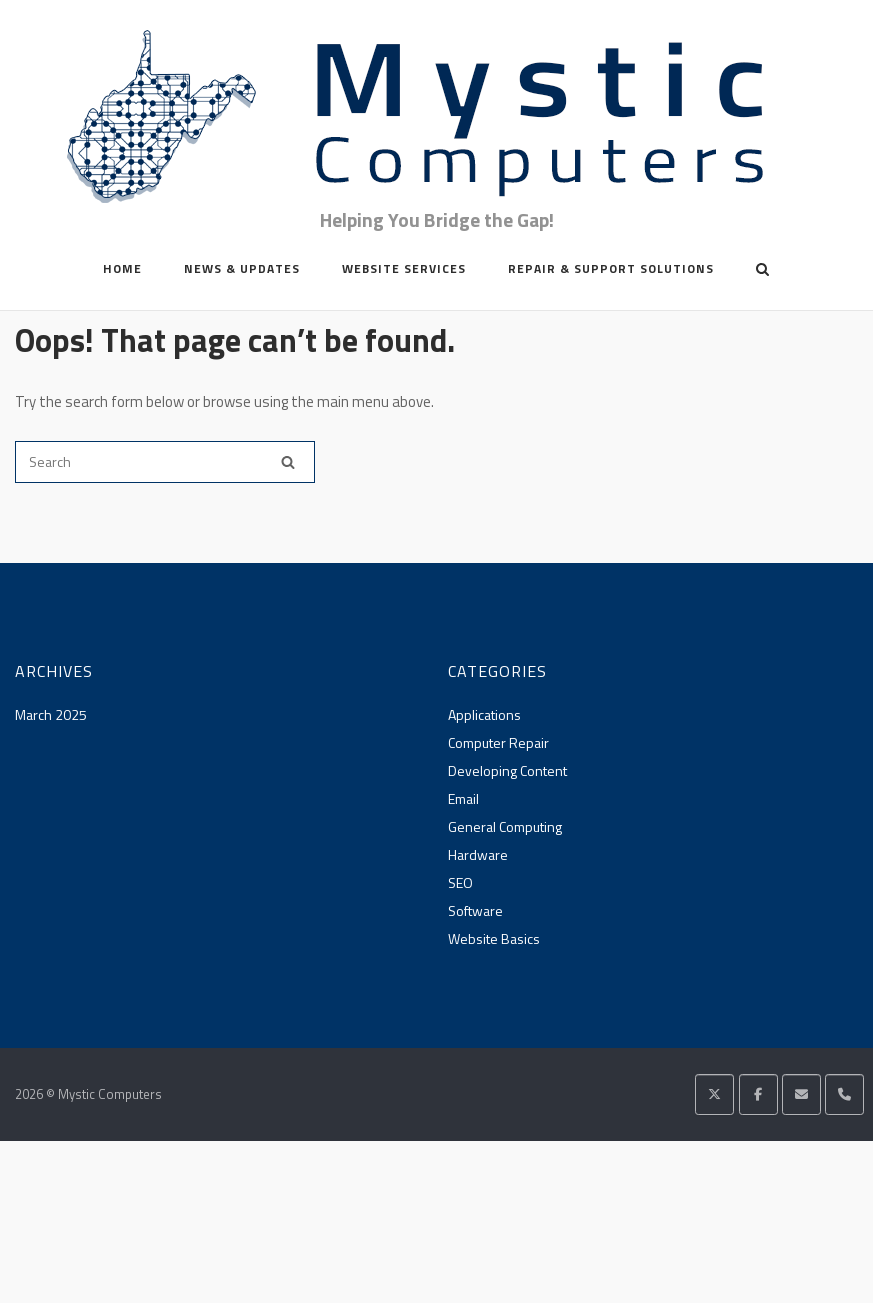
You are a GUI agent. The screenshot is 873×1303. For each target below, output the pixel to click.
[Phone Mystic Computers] (844, 1094)
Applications (484, 714)
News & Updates (242, 268)
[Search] (288, 462)
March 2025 (51, 714)
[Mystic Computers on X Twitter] (714, 1094)
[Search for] (165, 462)
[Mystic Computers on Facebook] (758, 1094)
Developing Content (507, 770)
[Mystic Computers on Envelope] (801, 1094)
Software (475, 910)
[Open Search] (762, 271)
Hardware (478, 854)
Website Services (404, 268)
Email (463, 798)
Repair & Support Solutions (611, 268)
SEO (460, 882)
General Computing (505, 826)
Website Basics (494, 938)
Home (122, 268)
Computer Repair (498, 742)
